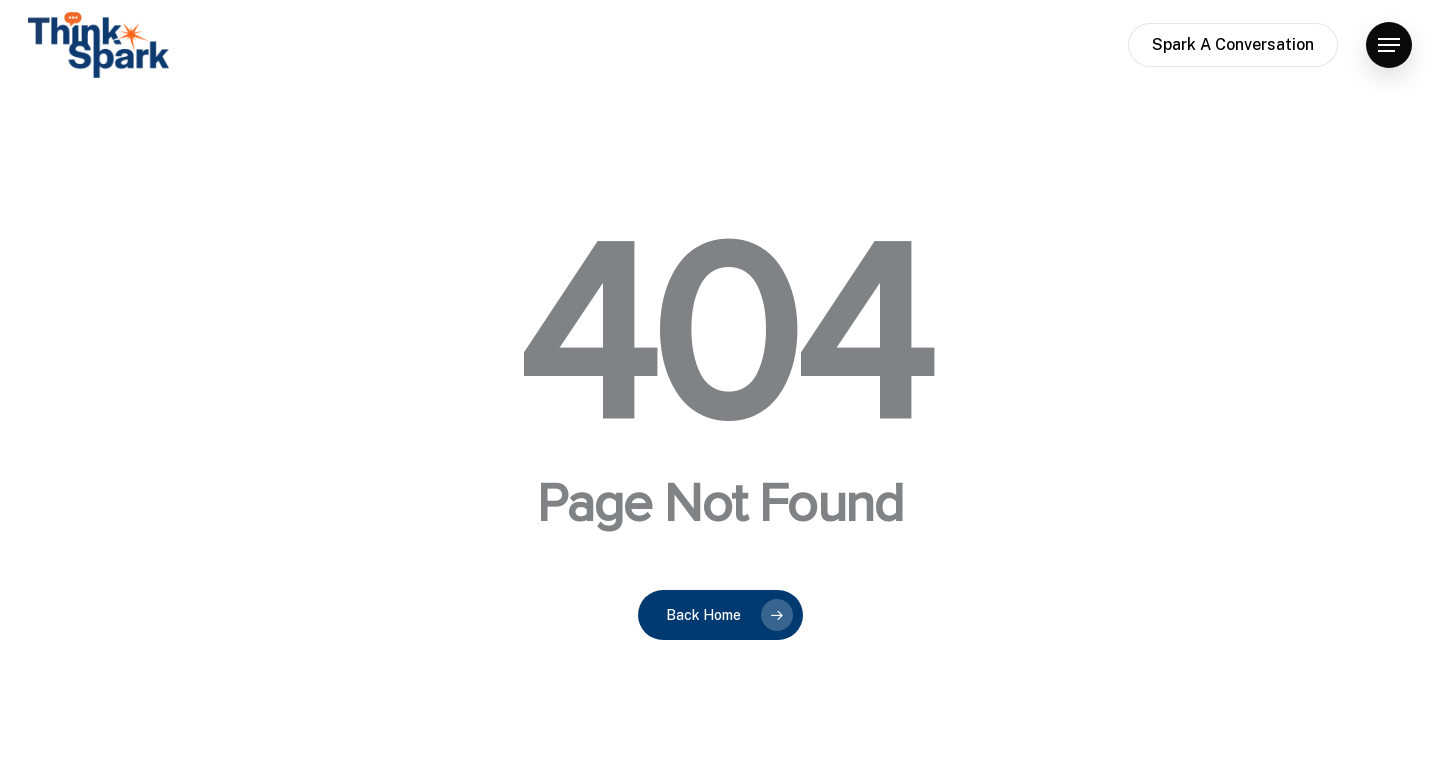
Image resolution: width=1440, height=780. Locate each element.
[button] (1389, 45)
